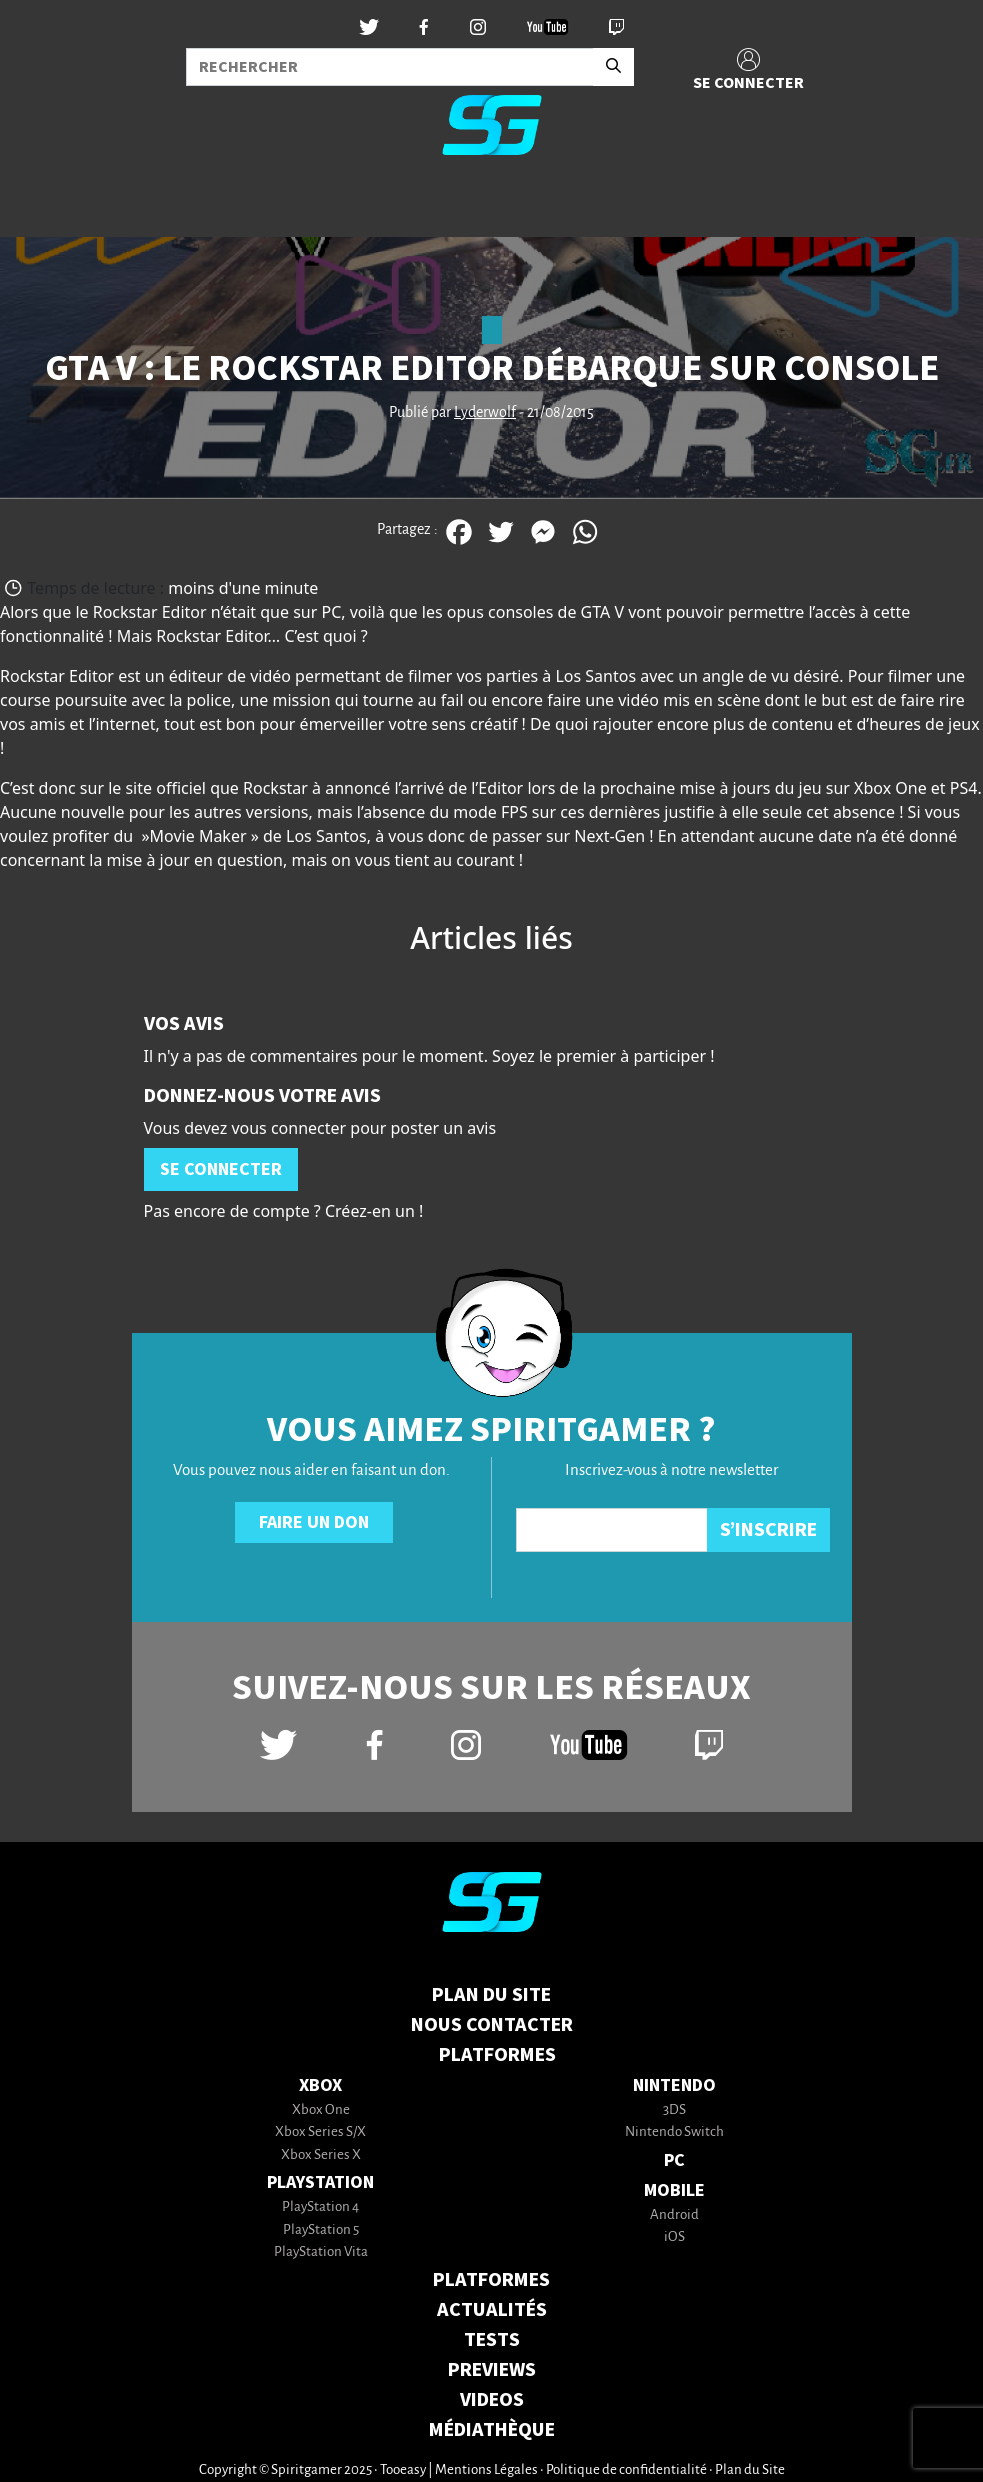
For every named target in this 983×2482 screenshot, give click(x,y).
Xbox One (321, 2110)
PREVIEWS (492, 2370)
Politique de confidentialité (626, 2470)
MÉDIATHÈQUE (492, 2430)
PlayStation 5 (321, 2230)
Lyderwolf (485, 413)
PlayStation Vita (321, 2252)
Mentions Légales (486, 2470)
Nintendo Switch (674, 2132)
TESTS (492, 2340)
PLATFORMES (491, 2280)
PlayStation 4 (320, 2207)
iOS (674, 2237)
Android (674, 2215)
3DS (674, 2110)
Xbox (320, 2085)
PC (674, 2160)
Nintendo (674, 2085)
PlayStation (320, 2182)
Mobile (674, 2190)
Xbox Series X (321, 2155)
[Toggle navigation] (41, 204)
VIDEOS (492, 2400)
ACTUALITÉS (492, 2310)
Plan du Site (491, 1995)
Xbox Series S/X (320, 2132)
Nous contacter (492, 2025)
